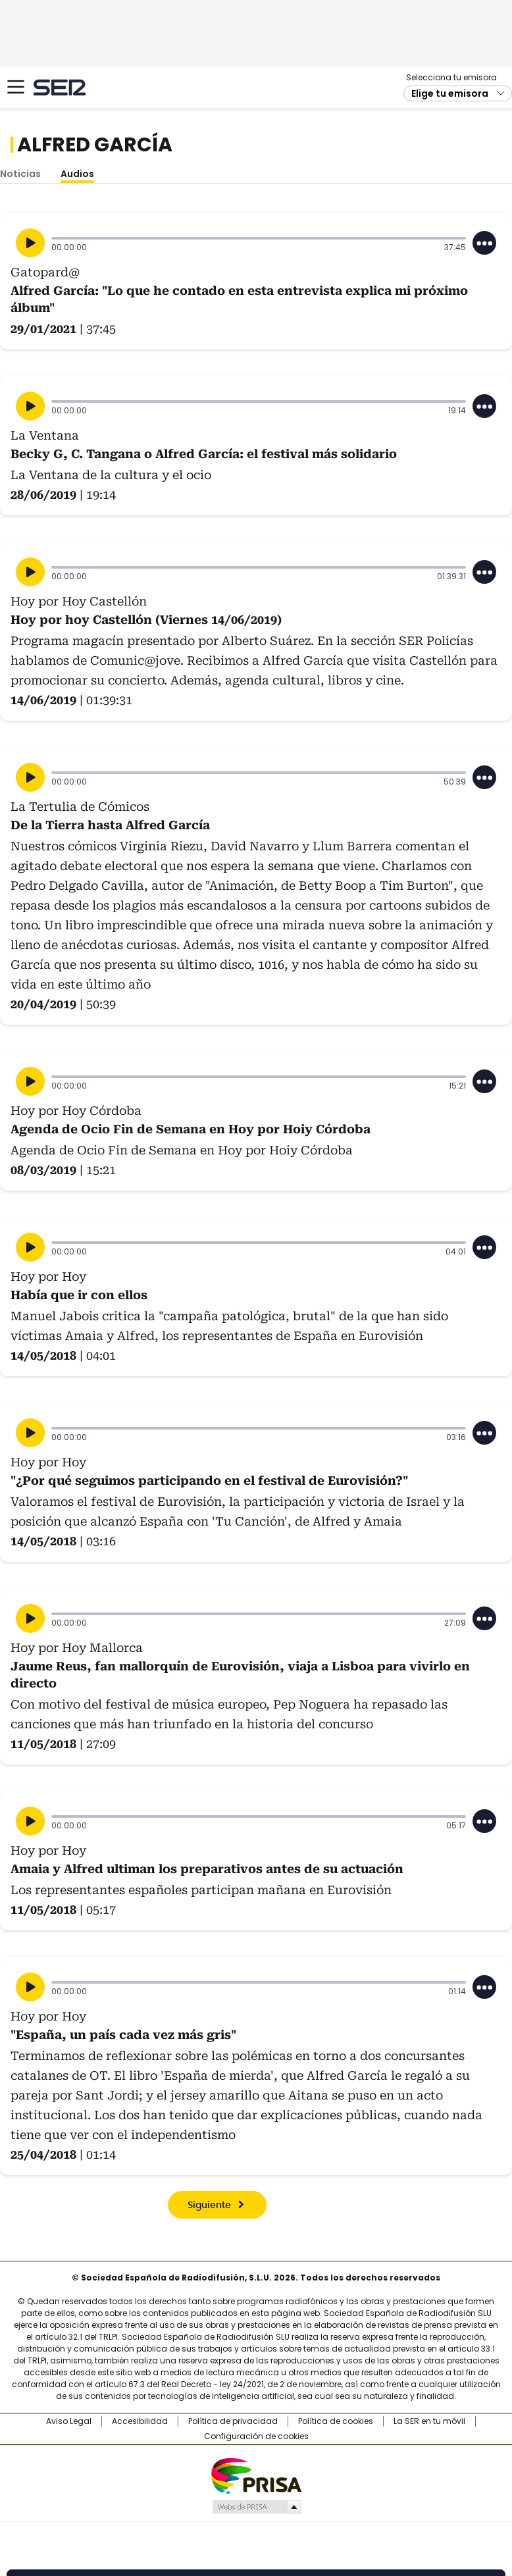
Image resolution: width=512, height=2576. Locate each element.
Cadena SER (60, 87)
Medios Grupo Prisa (256, 2507)
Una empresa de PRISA (256, 2475)
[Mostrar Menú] (16, 86)
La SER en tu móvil (429, 2421)
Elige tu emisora (449, 93)
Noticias (20, 173)
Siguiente (209, 2205)
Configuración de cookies (256, 2436)
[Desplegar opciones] (484, 243)
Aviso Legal (68, 2421)
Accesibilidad (140, 2421)
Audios (77, 173)
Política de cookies (335, 2421)
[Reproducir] (30, 242)
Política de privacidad (233, 2421)
